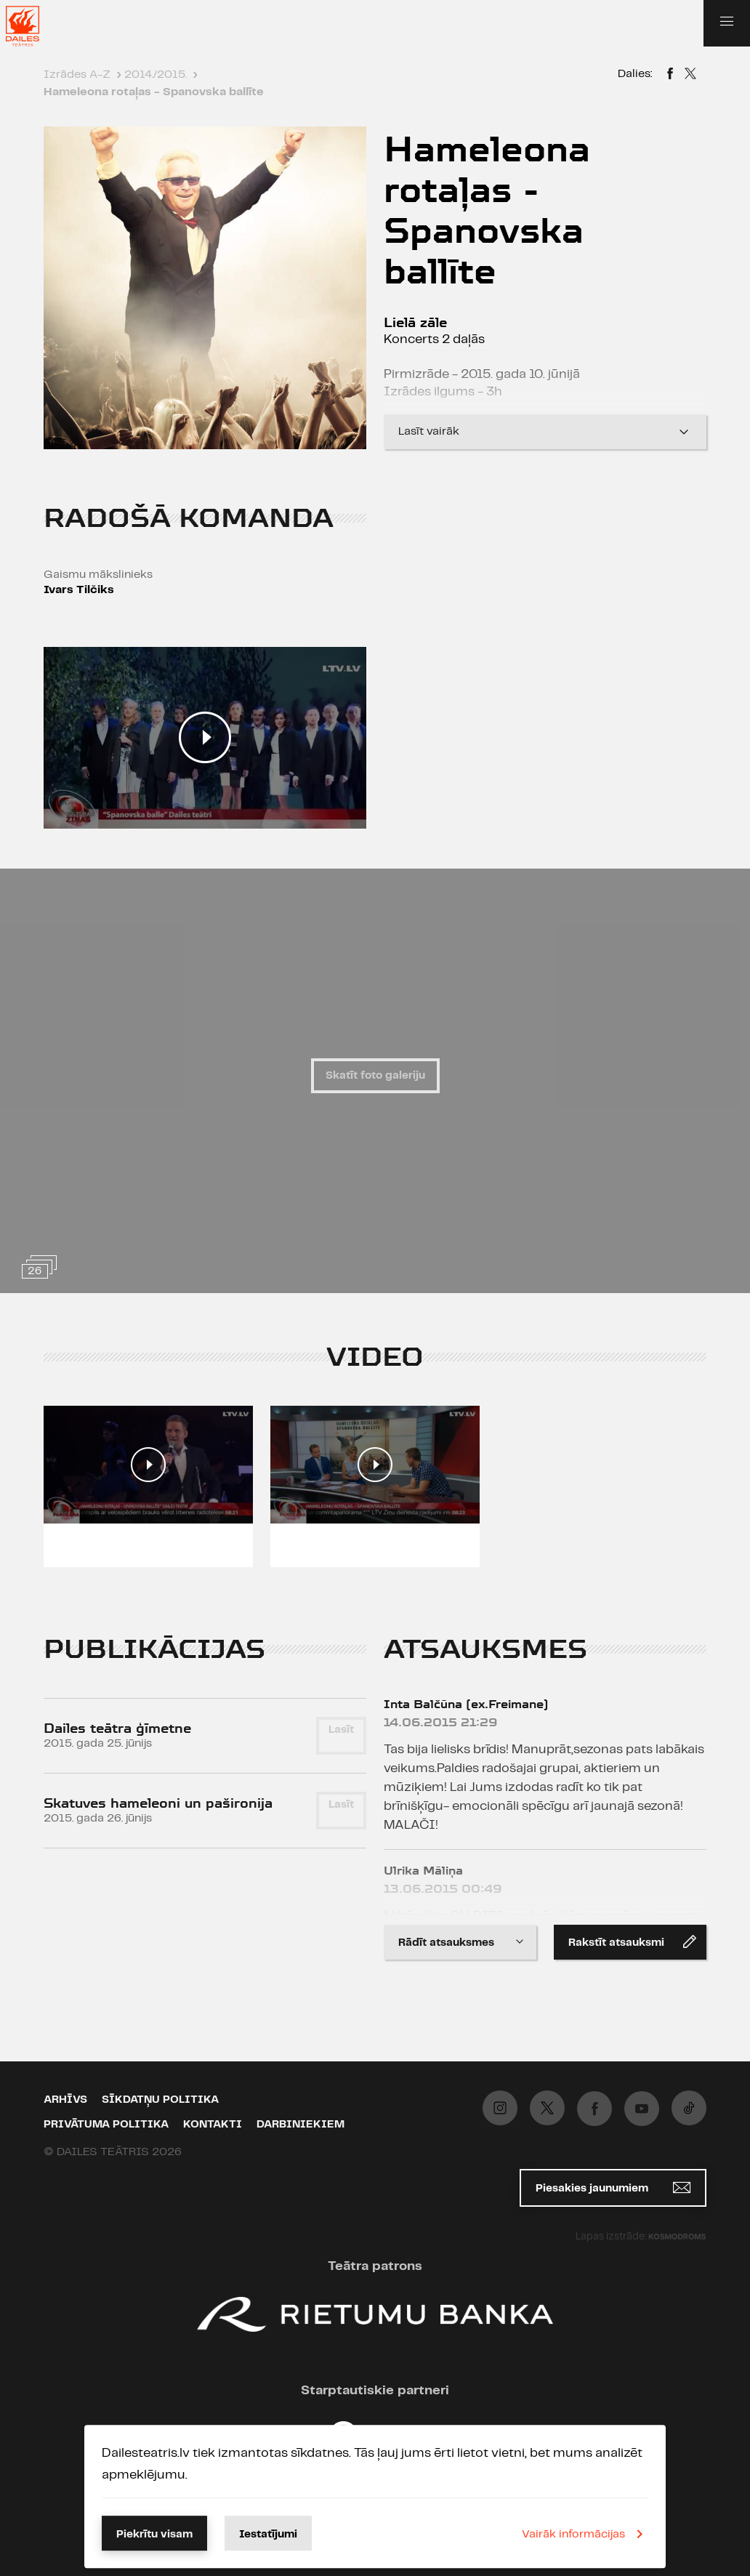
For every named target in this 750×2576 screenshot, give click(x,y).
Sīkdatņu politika (160, 2100)
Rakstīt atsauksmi (632, 1941)
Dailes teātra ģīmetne (117, 1728)
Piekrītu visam (154, 2534)
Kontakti (212, 2125)
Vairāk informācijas (585, 2534)
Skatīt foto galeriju (375, 1076)
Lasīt (341, 1730)
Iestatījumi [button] (268, 2534)
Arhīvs (65, 2100)
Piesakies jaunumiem (613, 2187)
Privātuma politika (106, 2125)
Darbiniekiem (300, 2125)
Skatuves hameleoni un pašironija (158, 1803)
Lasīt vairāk (545, 431)
